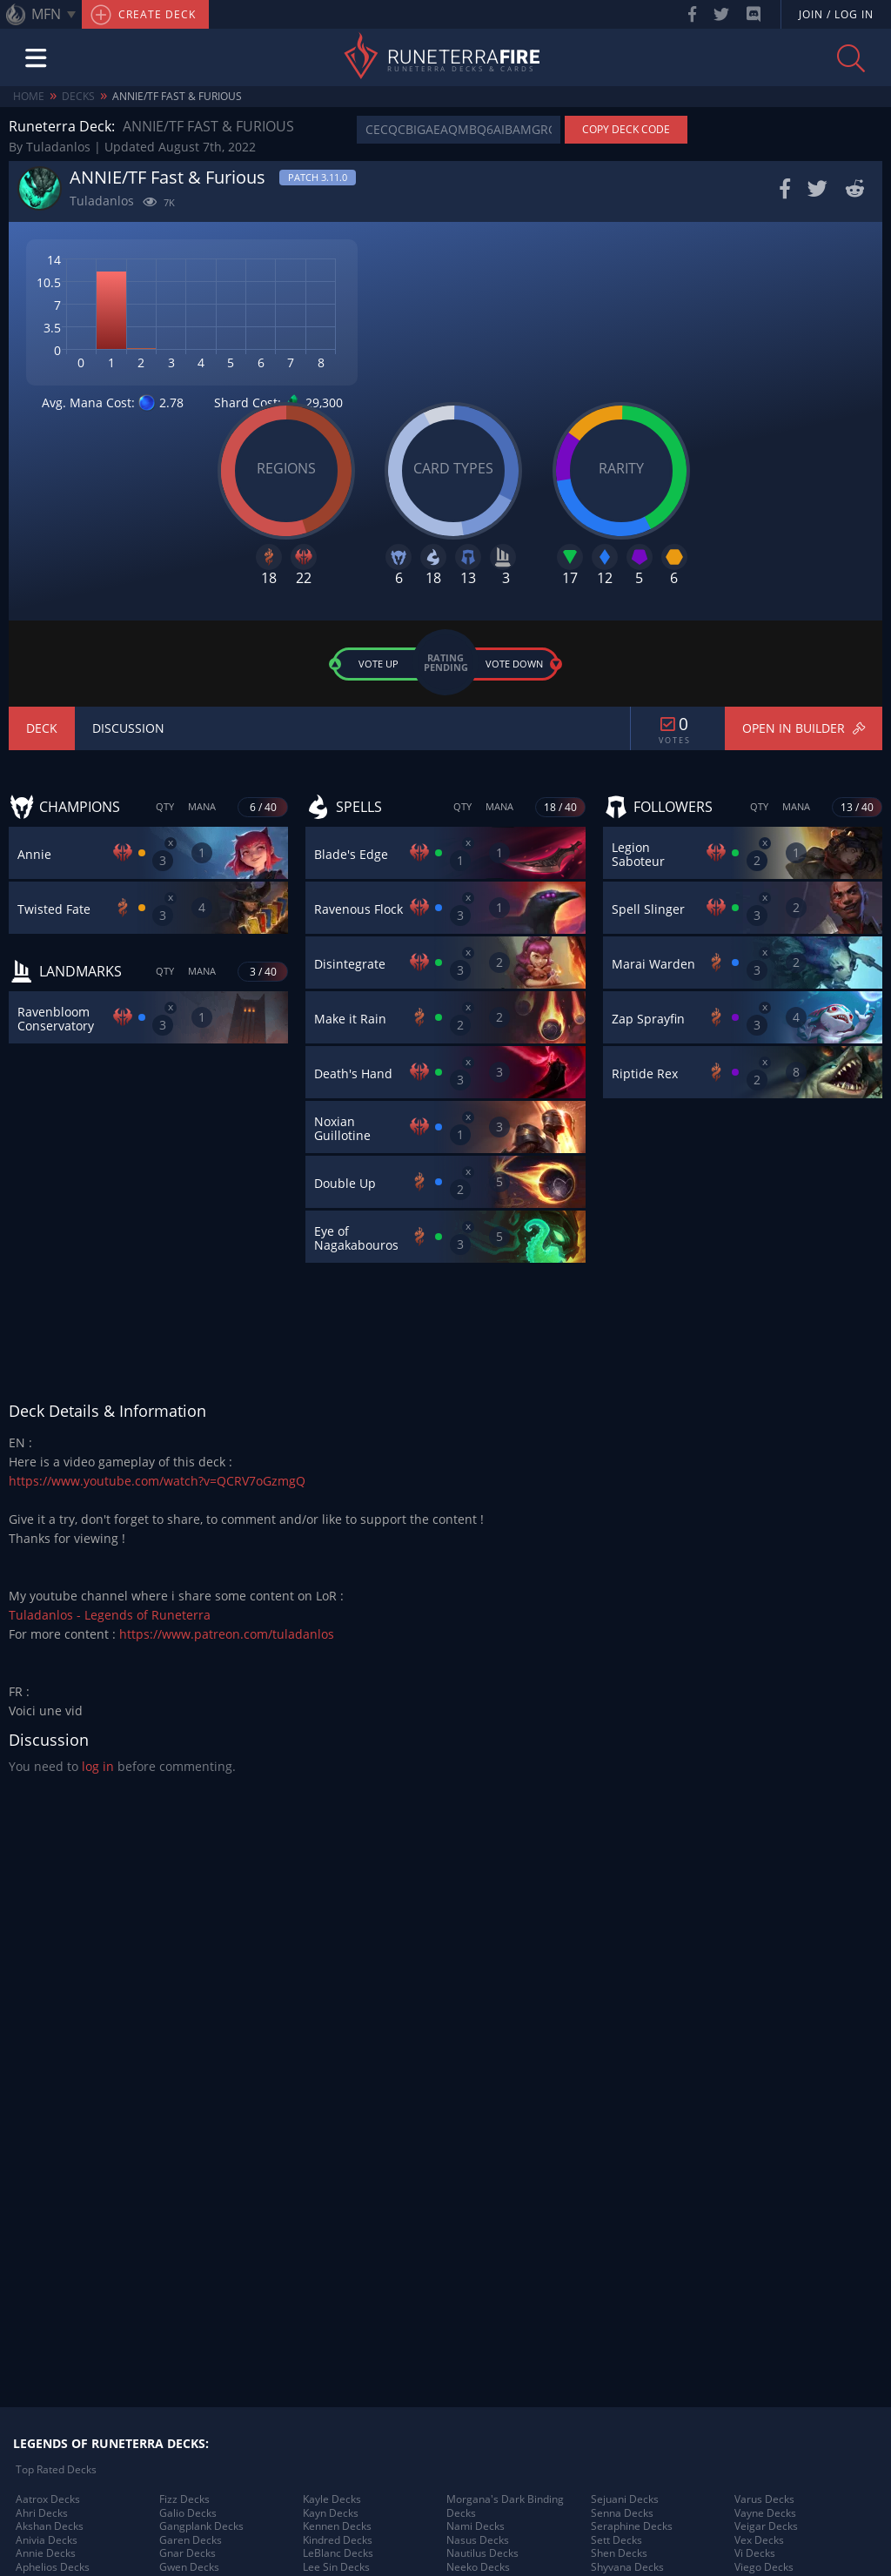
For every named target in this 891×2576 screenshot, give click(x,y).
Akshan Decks (50, 2526)
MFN (46, 14)
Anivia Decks (46, 2540)
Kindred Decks (337, 2540)
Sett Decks (616, 2540)
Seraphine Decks (632, 2526)
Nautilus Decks (482, 2553)
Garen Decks (190, 2540)
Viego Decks (764, 2567)
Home (28, 96)
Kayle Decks (332, 2499)
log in (98, 1766)
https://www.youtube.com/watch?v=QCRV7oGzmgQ (157, 1480)
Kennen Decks (337, 2526)
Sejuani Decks (625, 2499)
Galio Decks (188, 2513)
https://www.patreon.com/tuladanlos (226, 1634)
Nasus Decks (477, 2540)
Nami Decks (475, 2526)
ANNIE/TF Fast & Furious (177, 96)
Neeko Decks (478, 2567)
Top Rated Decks (56, 2470)
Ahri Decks (42, 2513)
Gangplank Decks (201, 2526)
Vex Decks (759, 2540)
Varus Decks (764, 2499)
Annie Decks (46, 2553)
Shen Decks (619, 2553)
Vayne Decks (765, 2513)
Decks (78, 96)
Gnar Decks (187, 2553)
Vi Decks (754, 2553)
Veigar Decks (766, 2526)
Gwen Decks (189, 2567)
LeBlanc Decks (338, 2553)
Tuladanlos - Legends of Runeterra (110, 1615)
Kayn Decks (330, 2513)
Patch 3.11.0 (317, 177)
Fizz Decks (184, 2499)
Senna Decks (622, 2513)
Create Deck (143, 14)
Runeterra (463, 58)
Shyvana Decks (627, 2567)
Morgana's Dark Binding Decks (505, 2505)
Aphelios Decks (53, 2567)
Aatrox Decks (48, 2499)
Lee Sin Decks (336, 2567)
